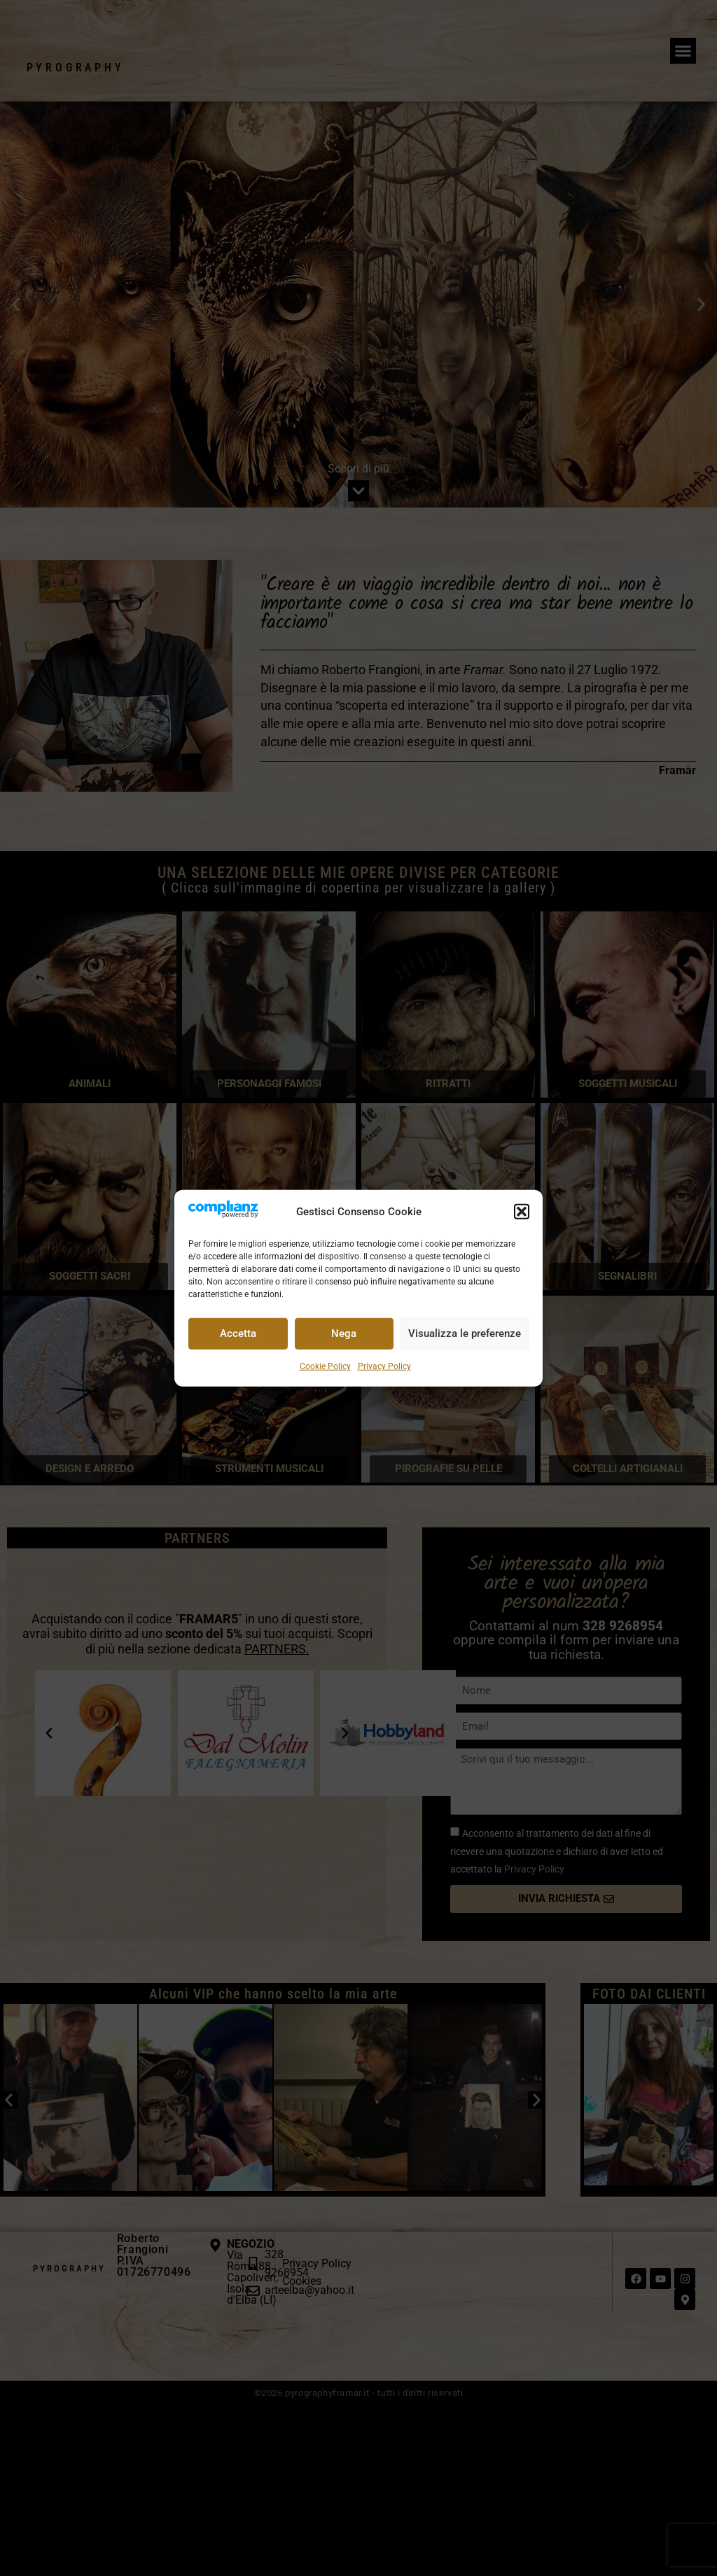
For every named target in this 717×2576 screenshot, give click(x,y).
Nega (343, 1333)
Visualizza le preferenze (464, 1333)
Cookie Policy (325, 1366)
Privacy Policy (384, 1366)
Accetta (238, 1333)
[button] (522, 1212)
